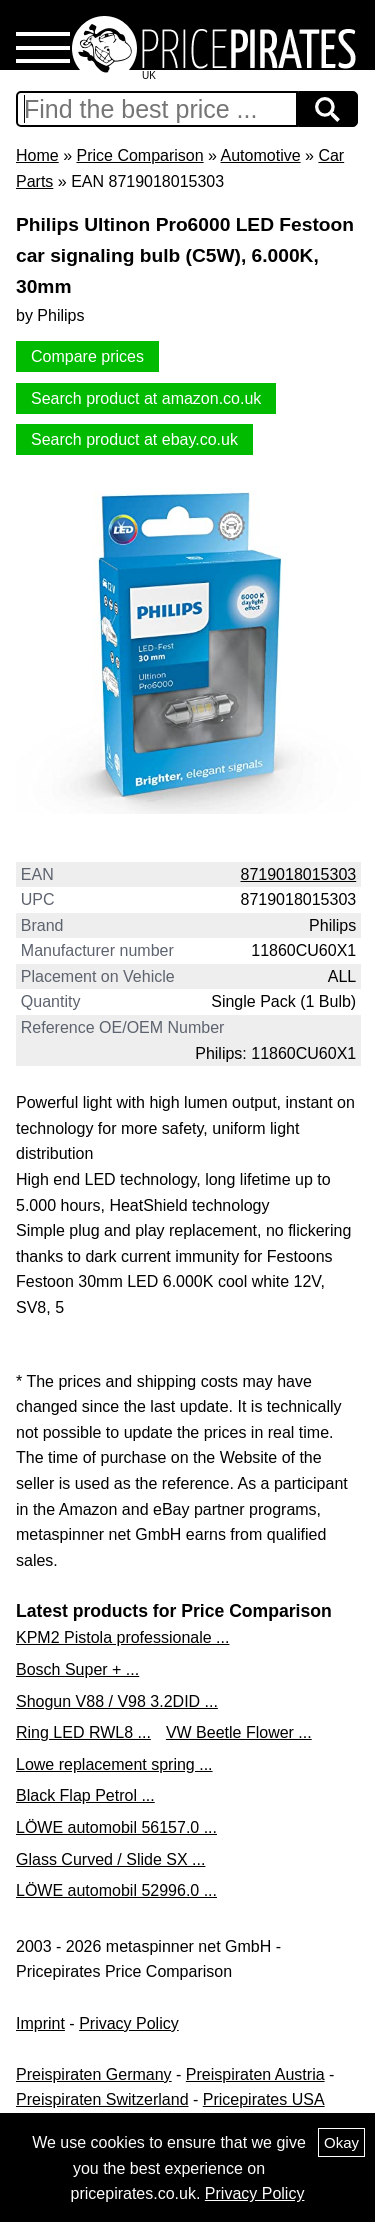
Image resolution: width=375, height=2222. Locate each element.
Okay (341, 2142)
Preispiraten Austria (255, 2074)
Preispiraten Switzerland (102, 2099)
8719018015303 (299, 874)
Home (37, 155)
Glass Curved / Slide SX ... (110, 1859)
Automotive (261, 155)
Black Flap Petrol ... (85, 1795)
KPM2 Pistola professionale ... (122, 1637)
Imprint (40, 2023)
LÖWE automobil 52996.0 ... (116, 1890)
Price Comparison (139, 155)
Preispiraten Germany (94, 2074)
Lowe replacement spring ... (114, 1764)
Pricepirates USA (264, 2099)
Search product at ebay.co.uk (134, 439)
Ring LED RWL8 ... (83, 1732)
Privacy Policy (129, 2023)
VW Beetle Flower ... (239, 1732)
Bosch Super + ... (77, 1669)
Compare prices (87, 356)
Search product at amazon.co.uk (146, 398)
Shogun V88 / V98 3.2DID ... (117, 1701)
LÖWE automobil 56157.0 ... (116, 1827)
